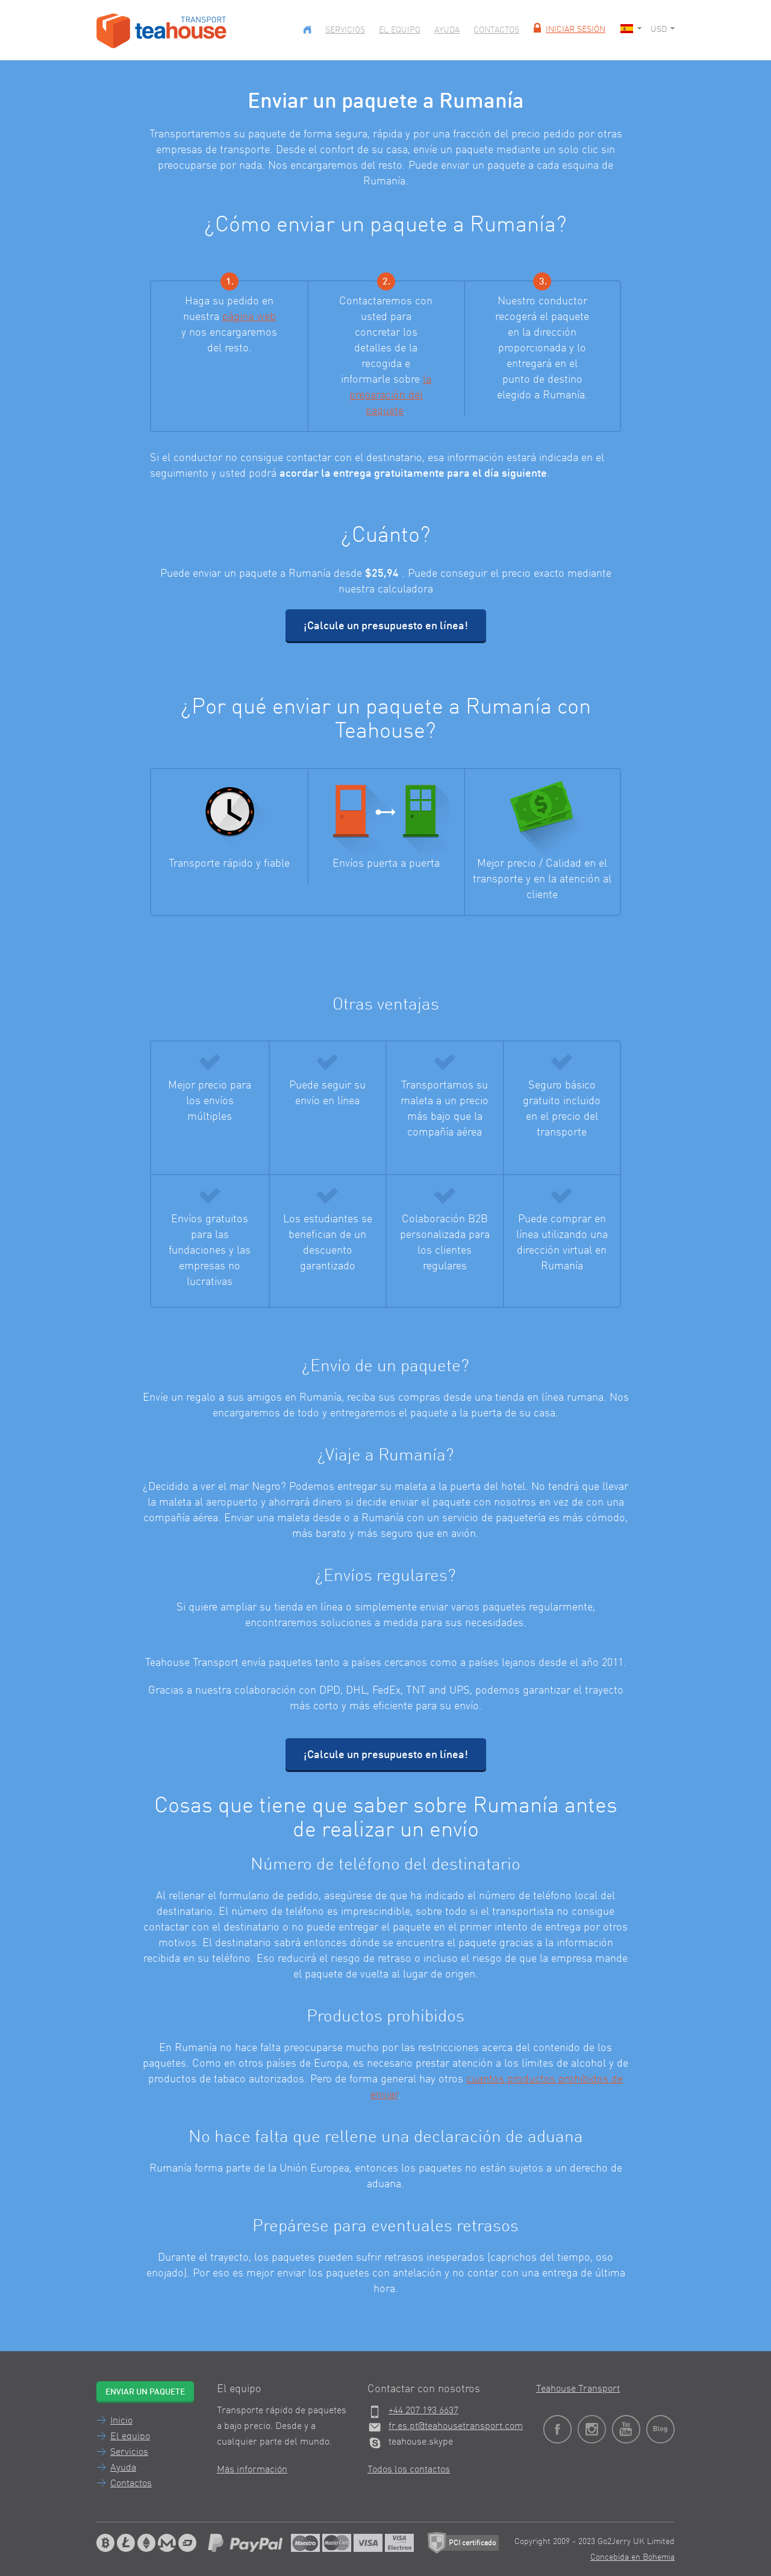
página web (249, 317)
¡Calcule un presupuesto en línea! (386, 626)
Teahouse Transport (578, 2389)
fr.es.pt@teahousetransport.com (456, 2426)
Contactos (496, 30)
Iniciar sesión (568, 29)
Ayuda (447, 30)
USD (663, 29)
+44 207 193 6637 (423, 2411)
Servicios (345, 30)
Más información (252, 2470)
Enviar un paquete (145, 2392)
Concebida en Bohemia (632, 2557)
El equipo (399, 30)
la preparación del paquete (390, 395)
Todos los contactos (408, 2470)
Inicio (121, 2421)
